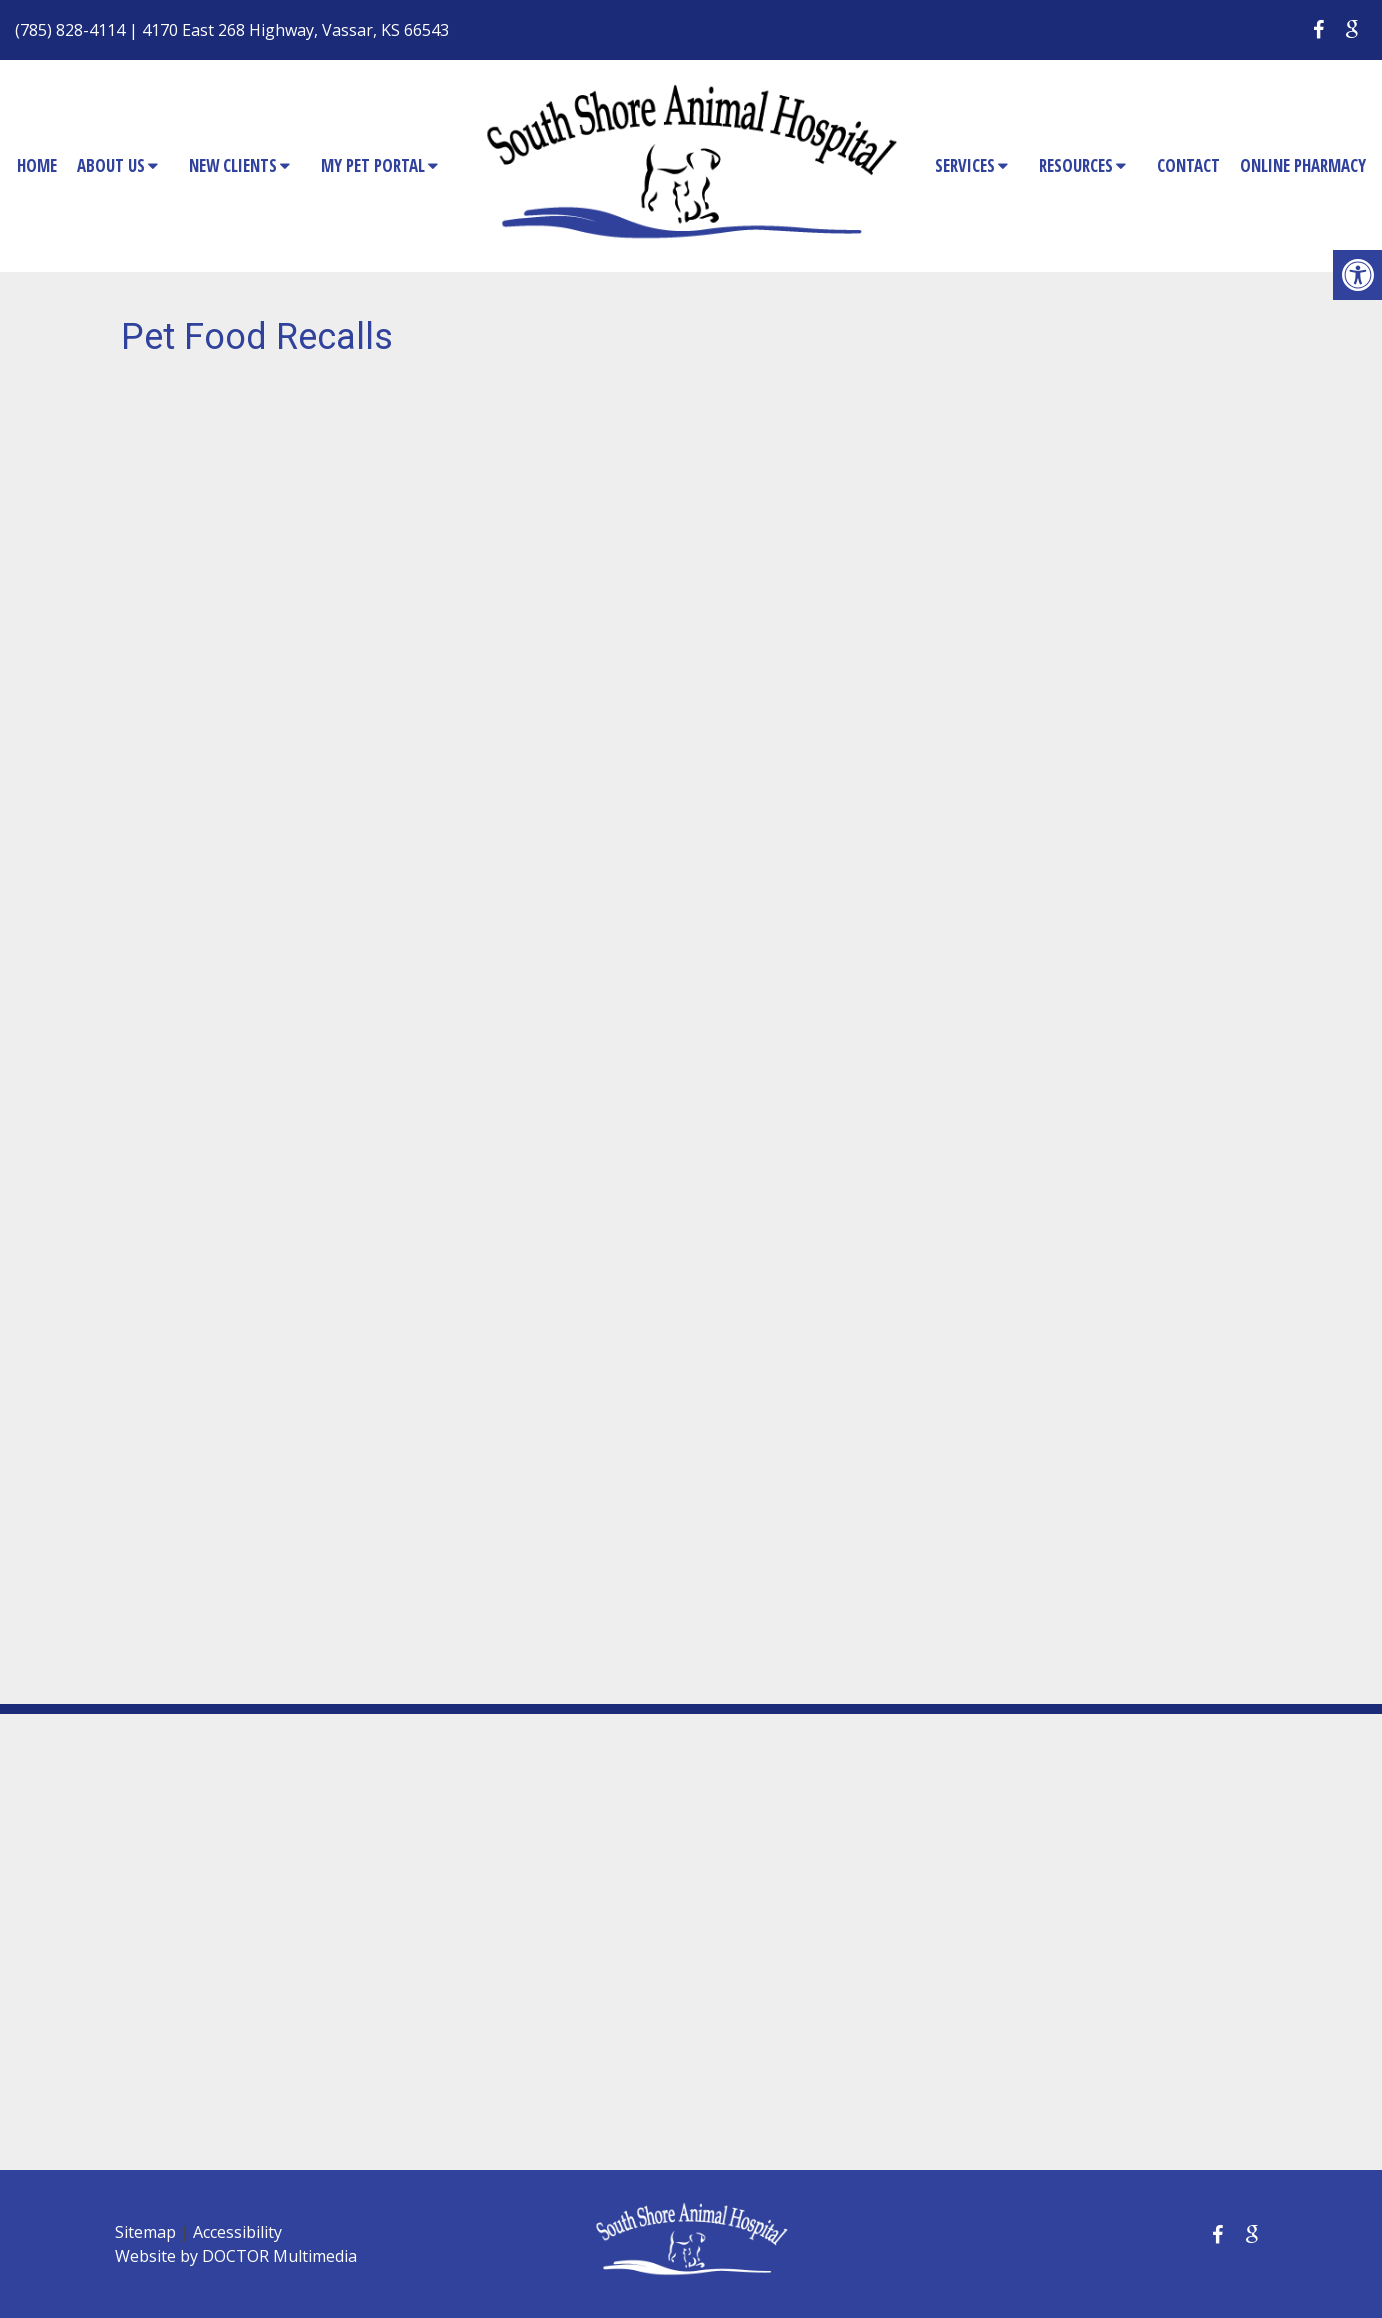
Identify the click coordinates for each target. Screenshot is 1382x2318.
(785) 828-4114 (70, 30)
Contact (1188, 165)
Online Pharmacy (1303, 165)
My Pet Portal (373, 165)
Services (965, 165)
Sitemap (145, 2232)
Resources (1076, 165)
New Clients (233, 165)
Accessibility (237, 2232)
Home (37, 165)
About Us (111, 165)
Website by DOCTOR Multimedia (236, 2256)
